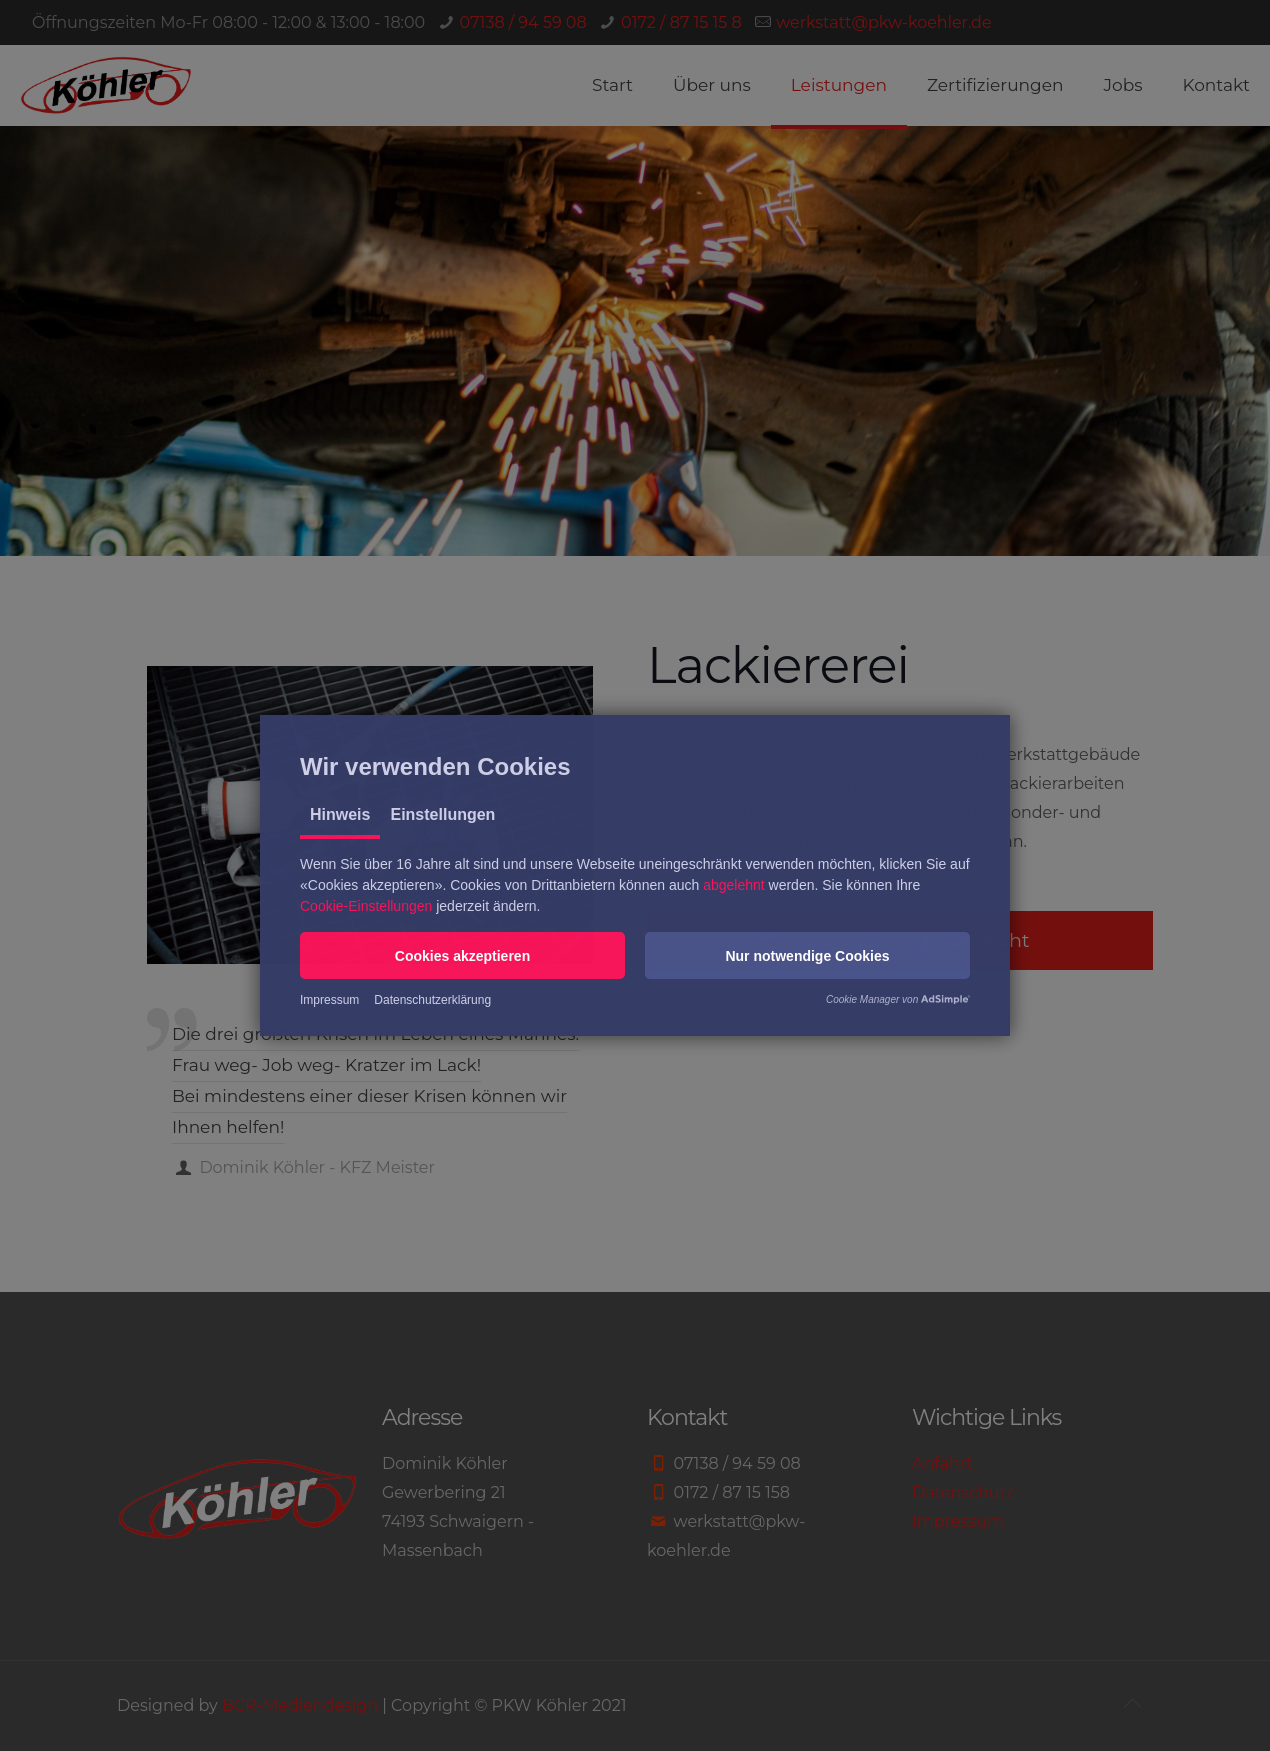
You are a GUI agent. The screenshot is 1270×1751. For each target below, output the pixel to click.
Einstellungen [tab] (442, 814)
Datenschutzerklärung (432, 1000)
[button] (462, 955)
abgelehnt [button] (734, 885)
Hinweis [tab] (340, 814)
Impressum (329, 1000)
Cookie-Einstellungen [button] (366, 906)
